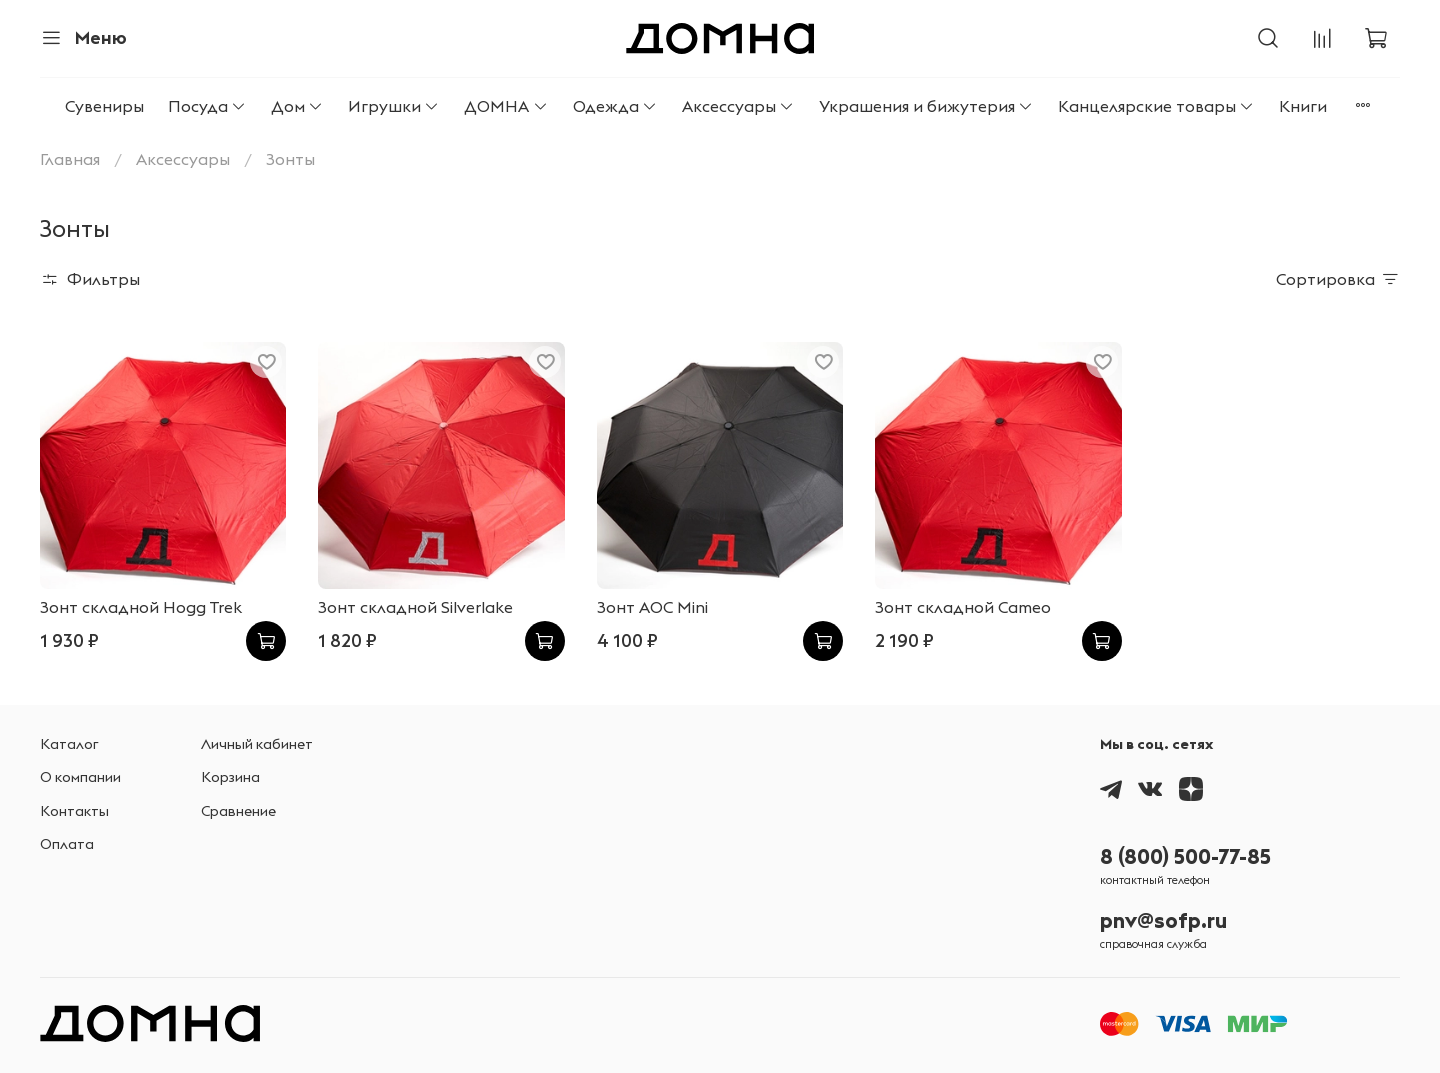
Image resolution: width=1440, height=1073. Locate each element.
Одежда (615, 106)
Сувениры (104, 106)
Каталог (69, 744)
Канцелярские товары (1156, 106)
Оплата (67, 844)
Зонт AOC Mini (652, 607)
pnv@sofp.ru (1163, 920)
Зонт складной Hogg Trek (141, 607)
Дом (297, 106)
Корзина (230, 777)
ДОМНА (506, 106)
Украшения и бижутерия (926, 106)
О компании (80, 777)
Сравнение (238, 811)
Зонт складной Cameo (963, 607)
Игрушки (394, 106)
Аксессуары (738, 106)
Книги (1303, 106)
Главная (70, 159)
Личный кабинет (257, 744)
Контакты (74, 811)
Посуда (207, 106)
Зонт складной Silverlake (415, 607)
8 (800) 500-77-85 (1185, 856)
